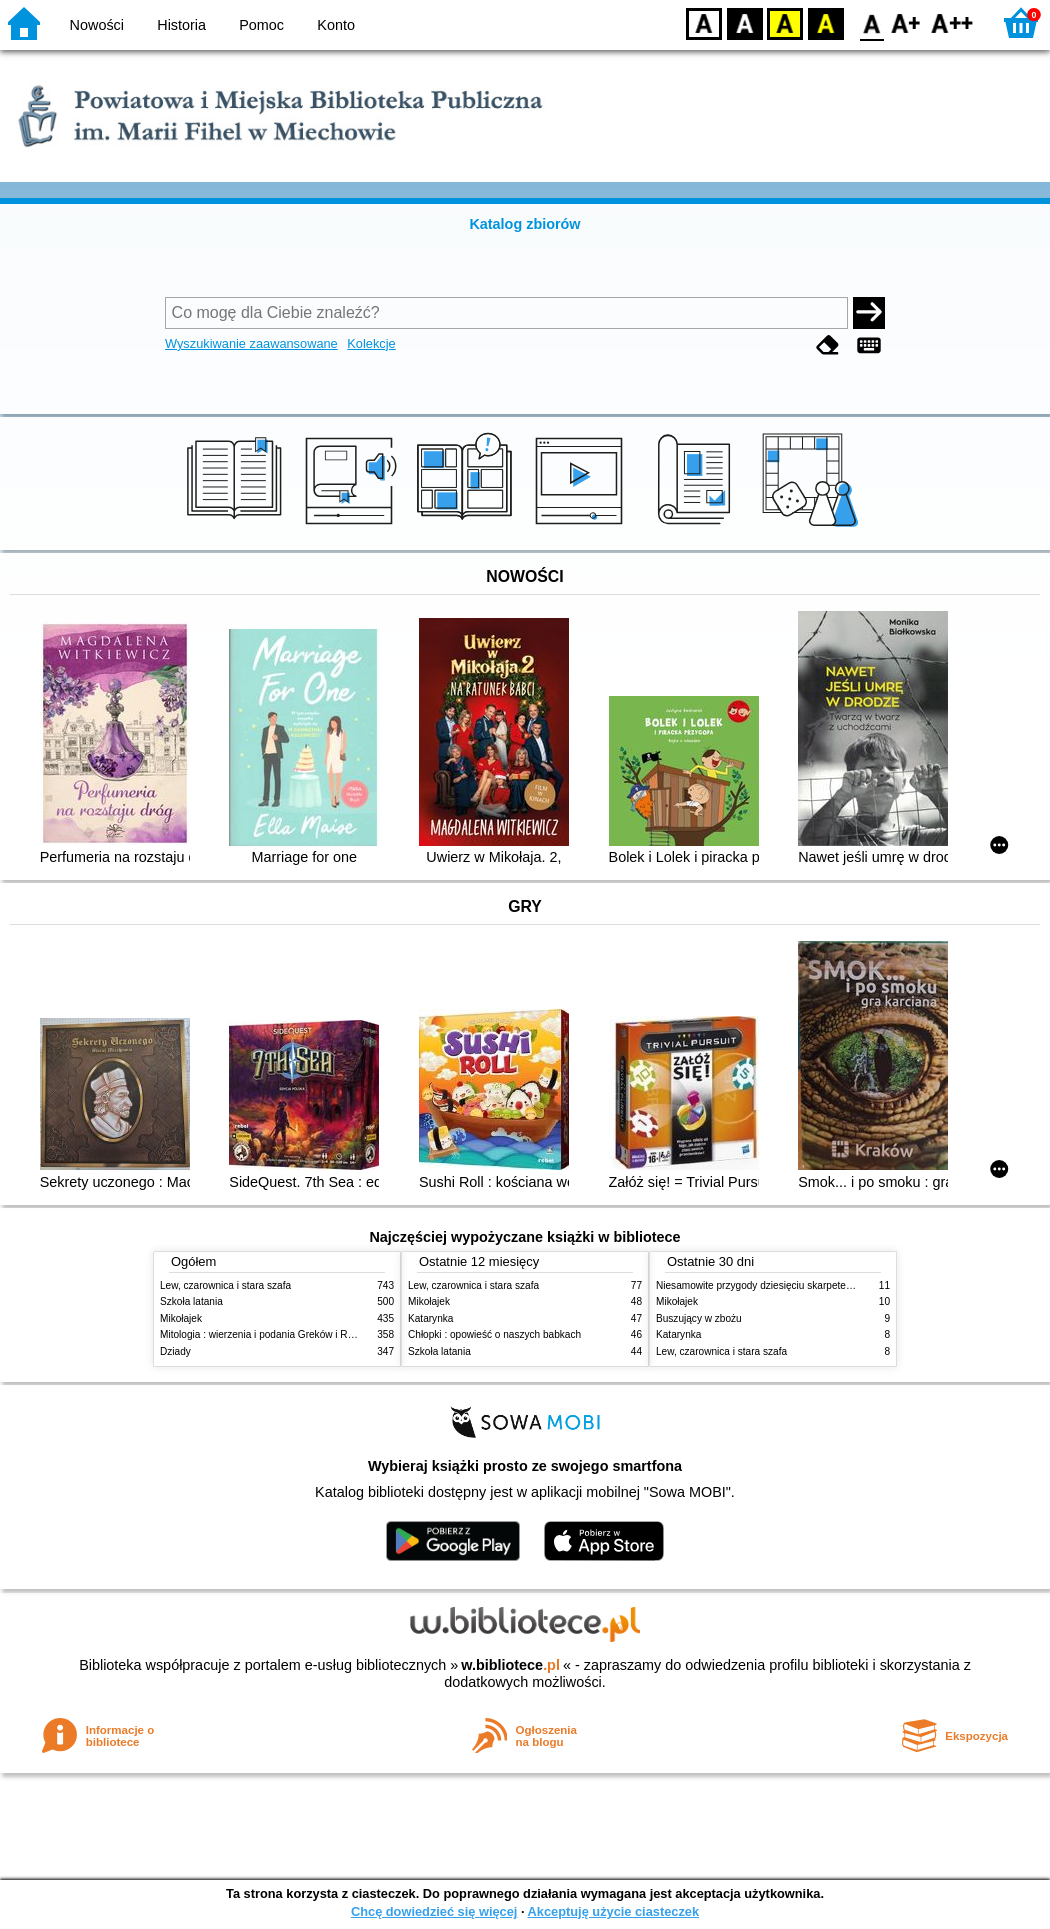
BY (825, 22)
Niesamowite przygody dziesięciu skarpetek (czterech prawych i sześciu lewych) (835, 1285)
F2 (952, 22)
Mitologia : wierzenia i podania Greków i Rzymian (270, 1334)
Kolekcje (371, 343)
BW (745, 22)
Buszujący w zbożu (699, 1318)
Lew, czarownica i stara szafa (225, 1285)
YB (784, 22)
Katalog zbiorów (524, 224)
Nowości (97, 25)
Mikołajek (181, 1318)
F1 (906, 22)
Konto (336, 25)
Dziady (175, 1351)
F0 (871, 22)
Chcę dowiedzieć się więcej (434, 1911)
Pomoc (261, 25)
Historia (181, 25)
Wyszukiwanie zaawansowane (251, 343)
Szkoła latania (191, 1301)
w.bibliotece (510, 1665)
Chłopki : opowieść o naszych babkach (494, 1334)
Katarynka (430, 1318)
